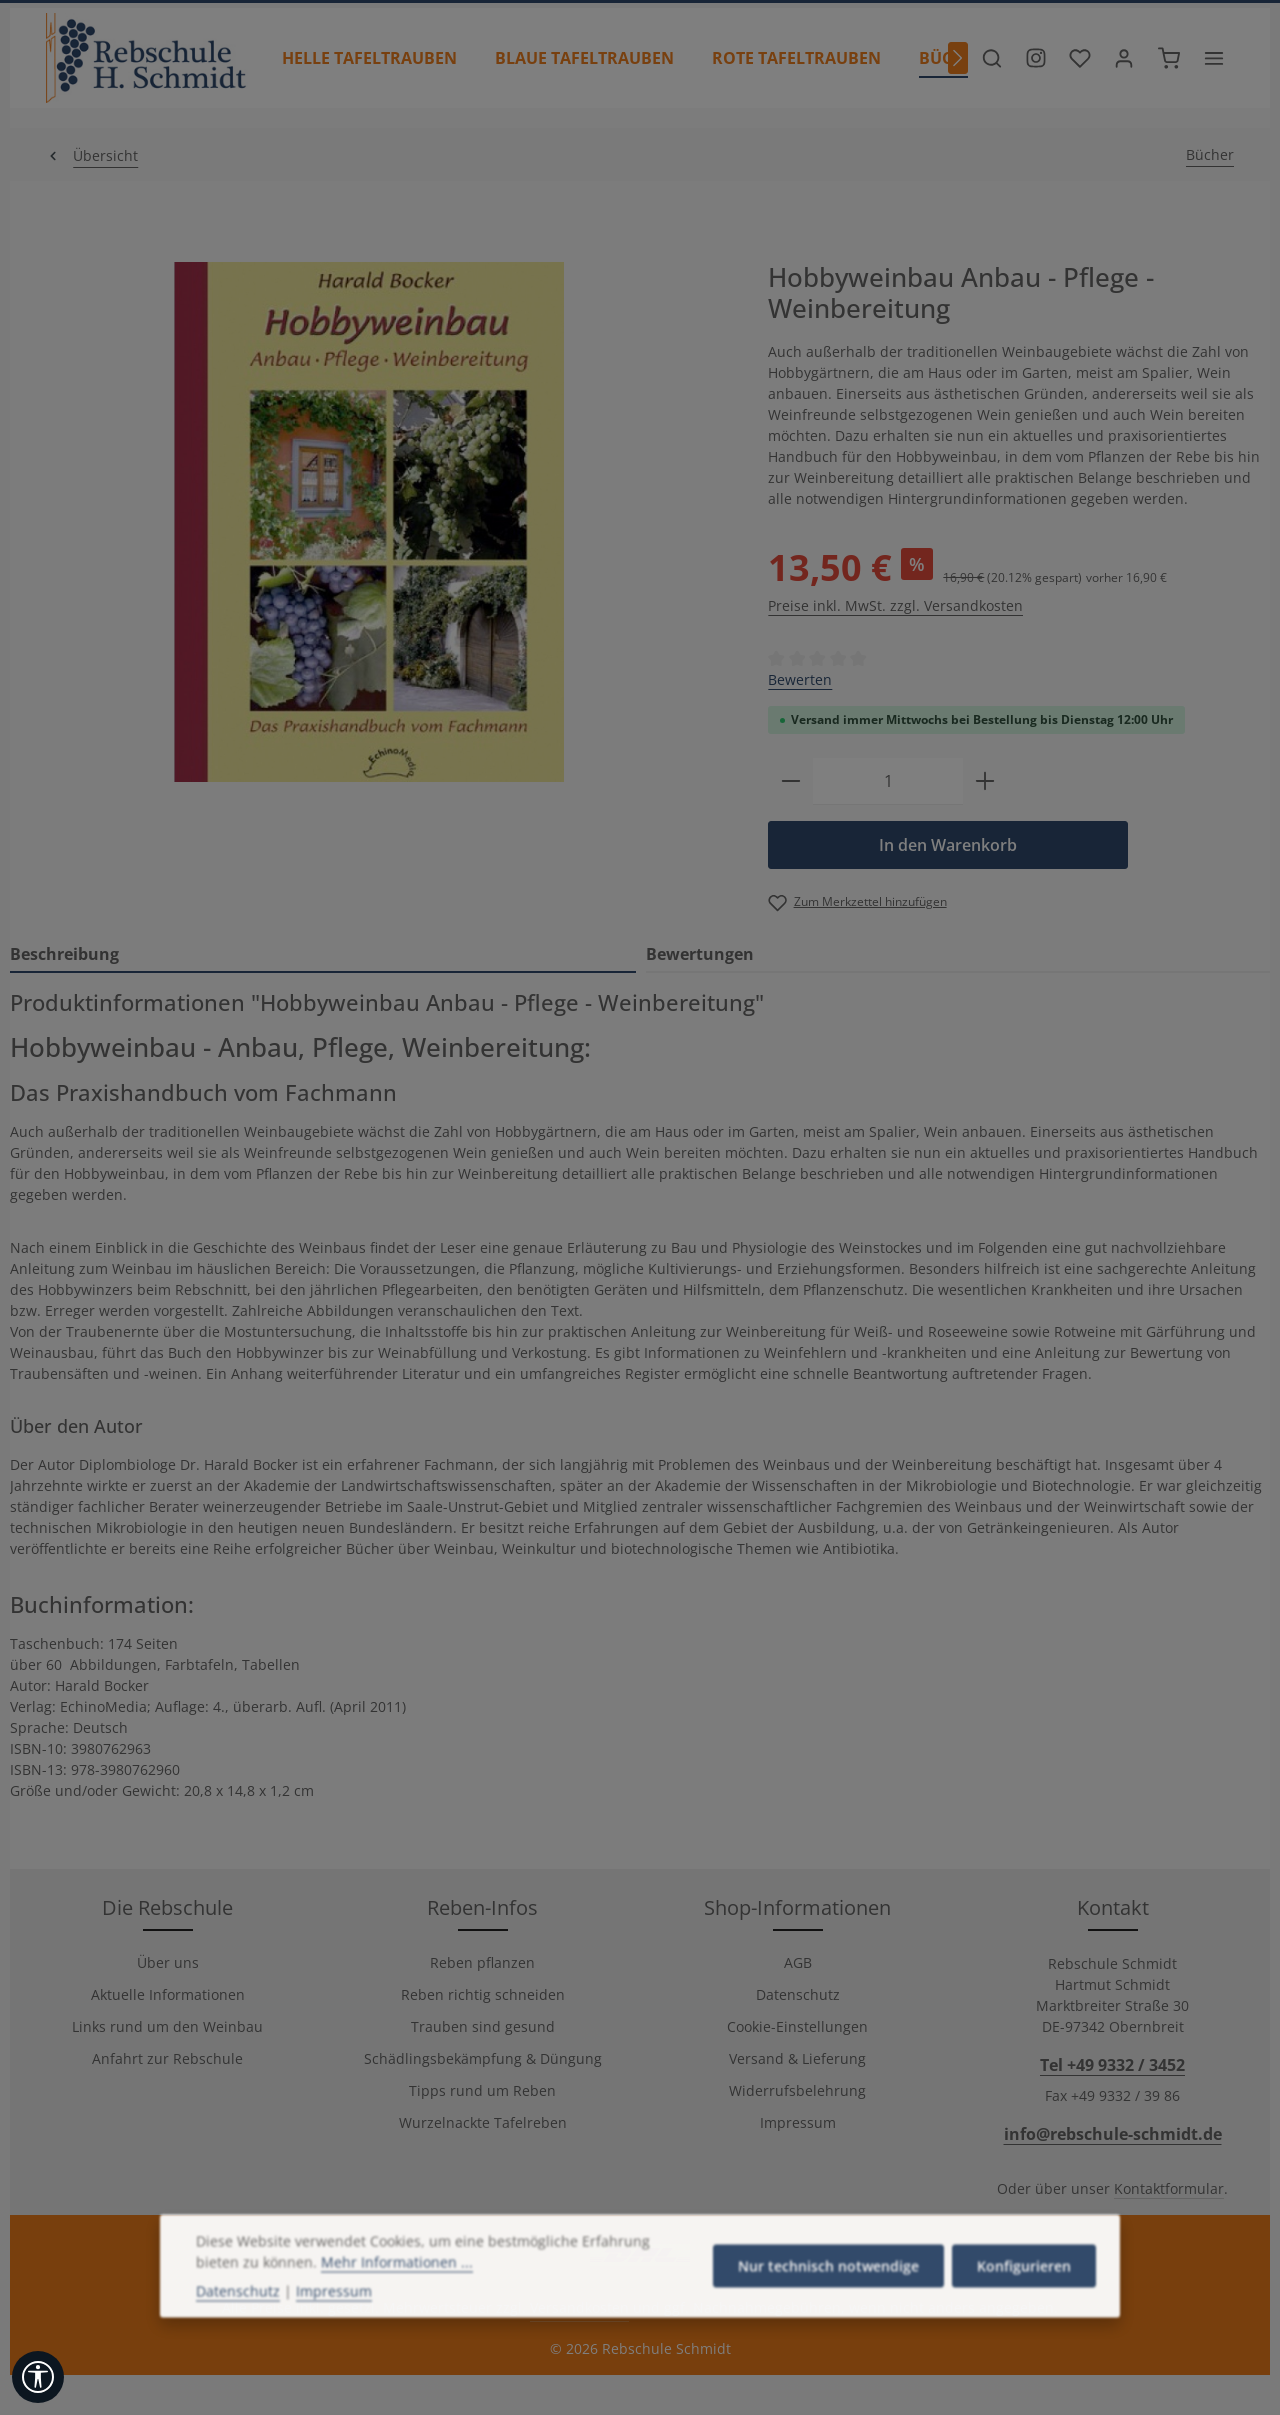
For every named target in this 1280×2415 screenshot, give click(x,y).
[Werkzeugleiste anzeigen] (38, 2377)
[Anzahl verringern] (791, 781)
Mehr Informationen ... (397, 2293)
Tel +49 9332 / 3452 (1112, 2065)
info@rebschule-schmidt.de (1113, 2134)
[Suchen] (992, 58)
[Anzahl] (888, 781)
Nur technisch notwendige (828, 2297)
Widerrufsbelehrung (797, 2090)
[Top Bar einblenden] (1214, 58)
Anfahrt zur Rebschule (167, 2058)
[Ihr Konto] (1124, 58)
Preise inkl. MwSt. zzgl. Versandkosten (895, 605)
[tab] (323, 955)
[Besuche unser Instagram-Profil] (1036, 58)
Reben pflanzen (482, 1962)
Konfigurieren (1024, 2297)
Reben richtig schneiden (483, 1994)
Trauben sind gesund (483, 2026)
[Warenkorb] (1169, 58)
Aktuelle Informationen (168, 1994)
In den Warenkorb (948, 845)
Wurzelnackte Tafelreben (483, 2122)
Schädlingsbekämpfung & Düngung (483, 2058)
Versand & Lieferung (797, 2058)
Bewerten (800, 679)
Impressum (798, 2122)
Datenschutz (798, 1994)
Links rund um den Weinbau (167, 2026)
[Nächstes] (958, 58)
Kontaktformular (1169, 2188)
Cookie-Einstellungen (797, 2026)
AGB (798, 1962)
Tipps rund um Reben (482, 2090)
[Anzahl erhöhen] (985, 781)
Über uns (168, 1962)
